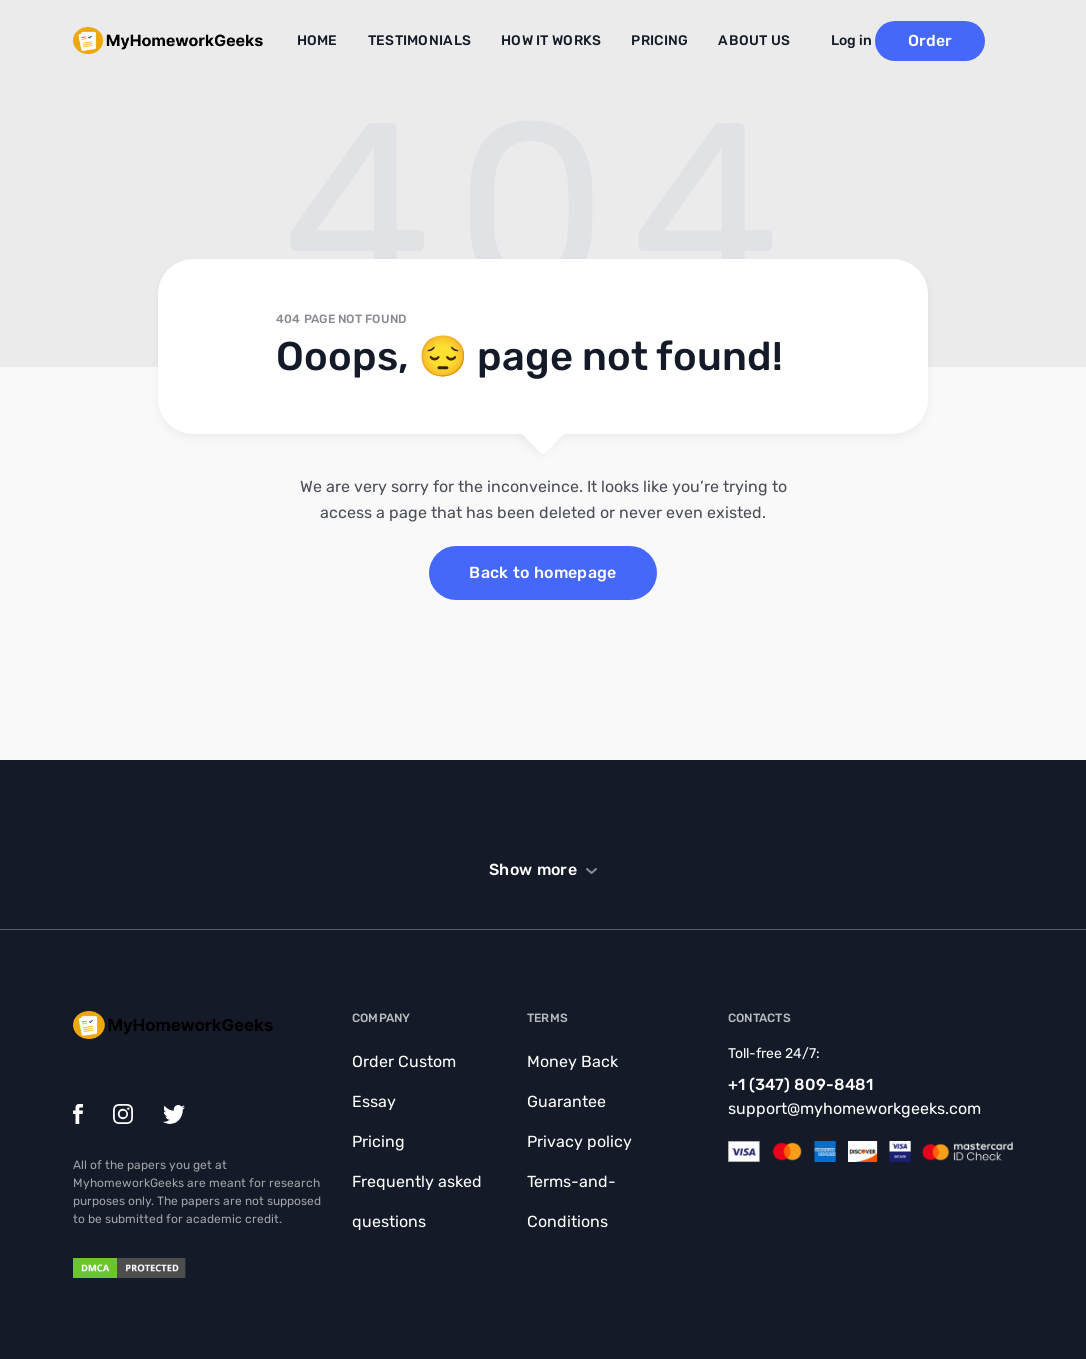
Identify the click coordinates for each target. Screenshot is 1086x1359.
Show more (533, 869)
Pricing (655, 38)
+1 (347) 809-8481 (800, 1084)
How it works (556, 38)
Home (345, 38)
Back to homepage (542, 572)
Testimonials (437, 38)
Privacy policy (579, 1141)
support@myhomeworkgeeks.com (854, 1108)
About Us (741, 38)
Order (958, 36)
